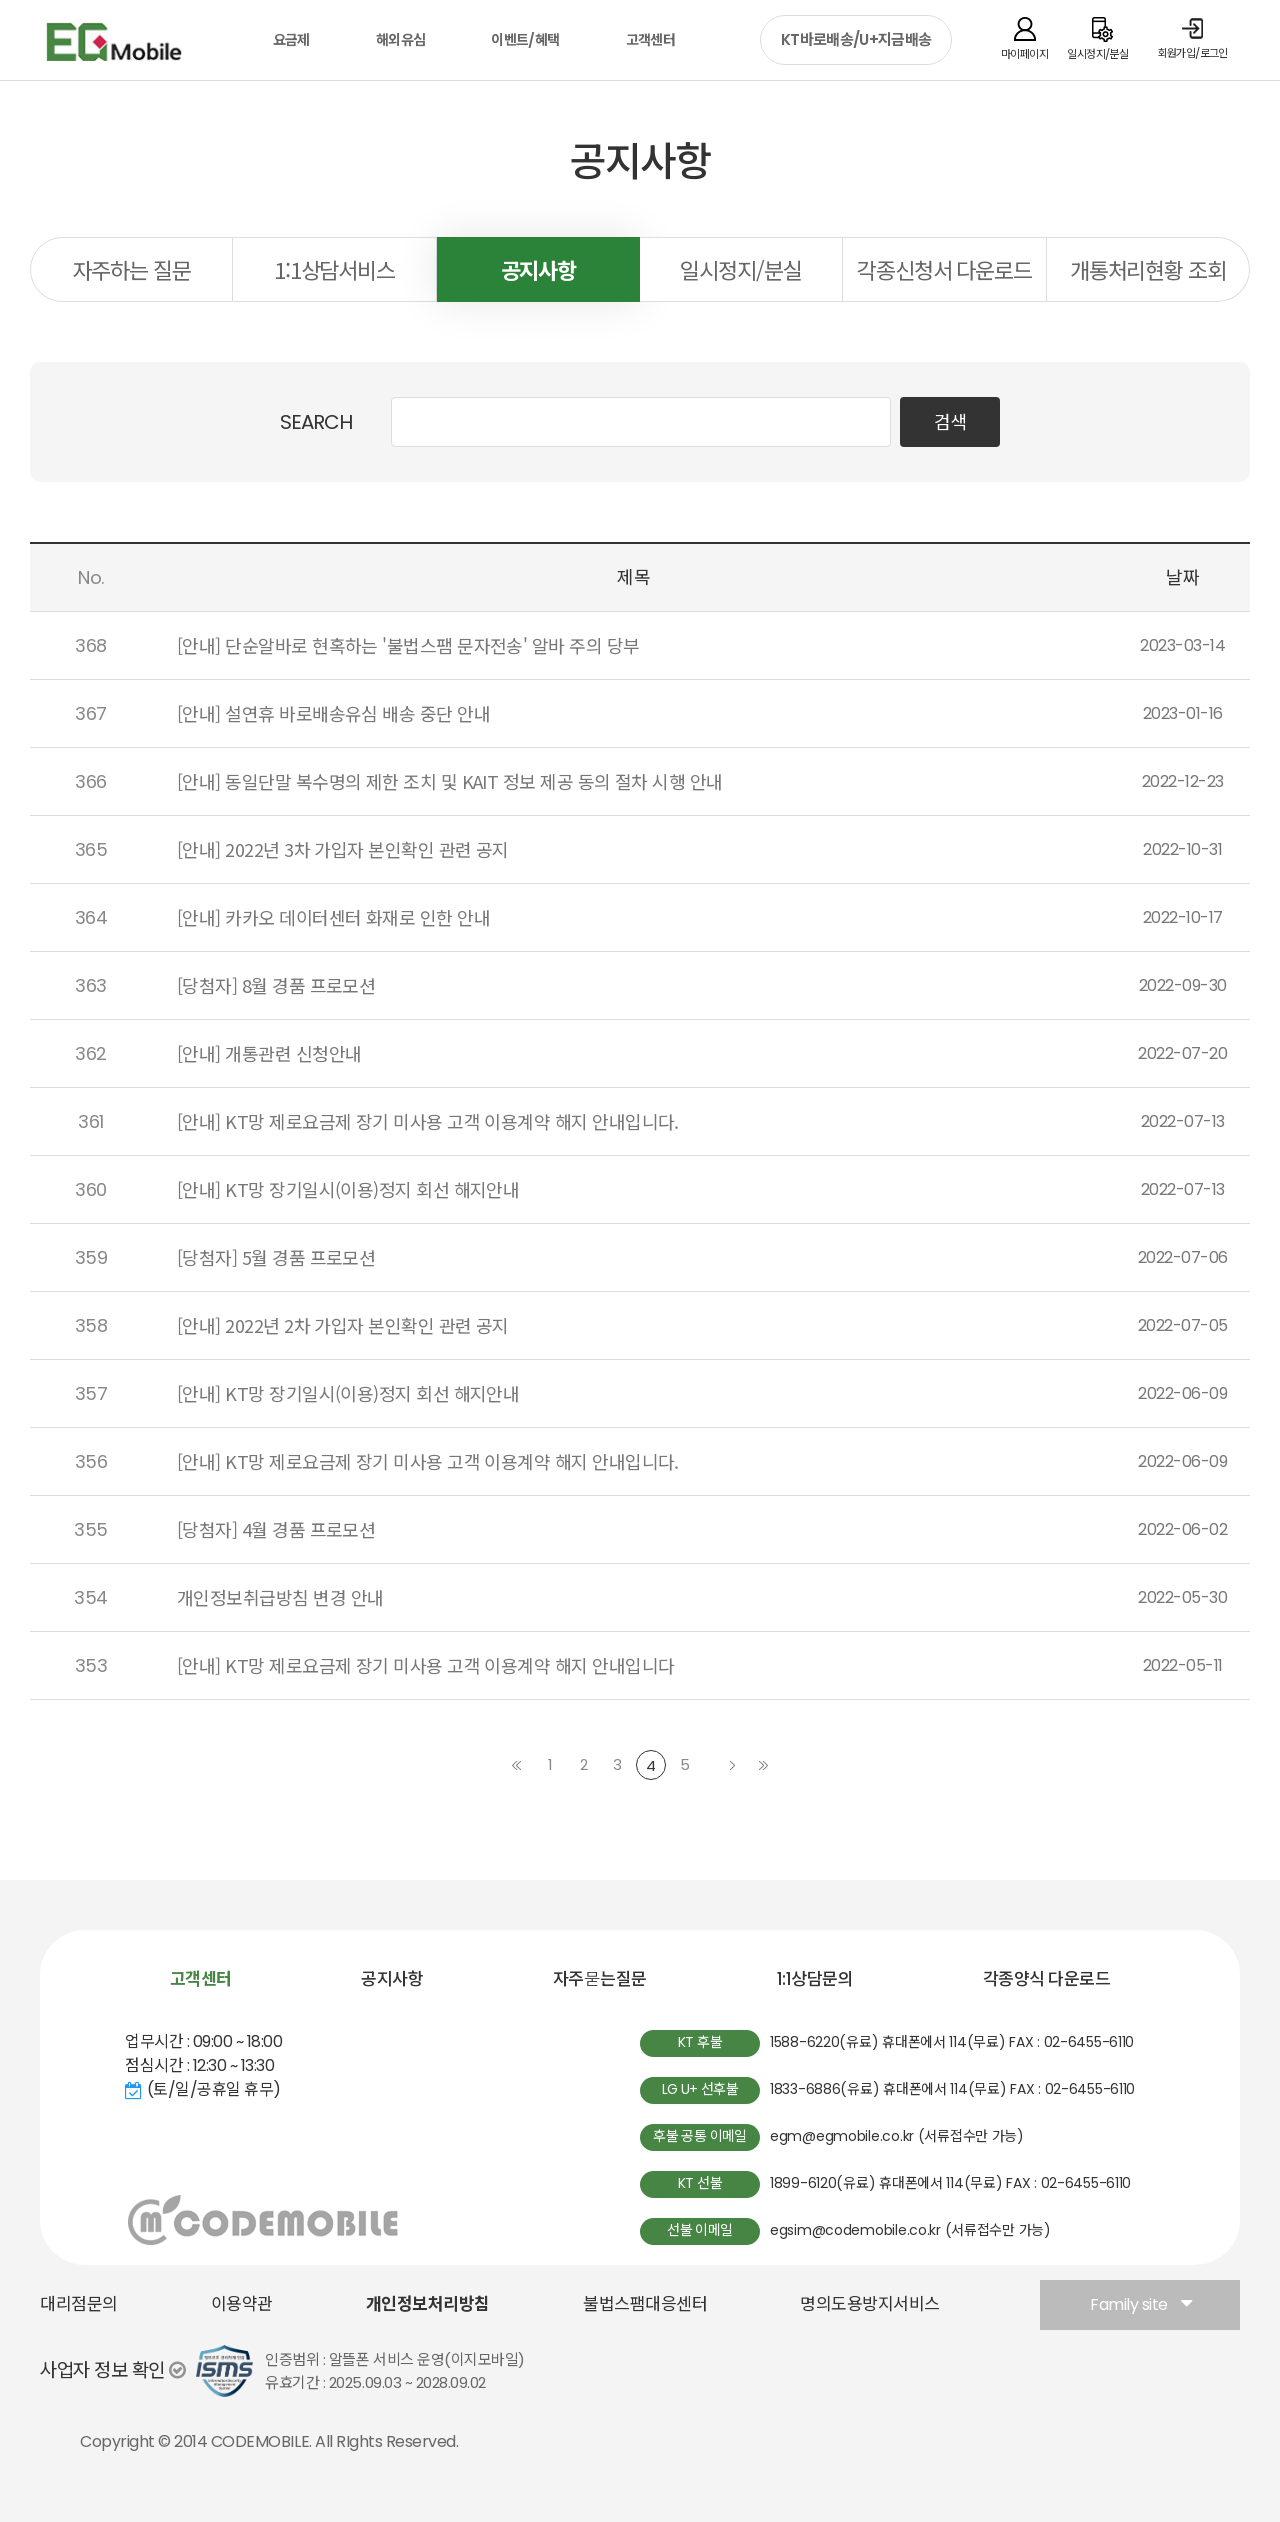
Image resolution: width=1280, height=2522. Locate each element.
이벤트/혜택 (525, 40)
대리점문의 (79, 2304)
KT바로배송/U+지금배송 (856, 39)
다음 (733, 1765)
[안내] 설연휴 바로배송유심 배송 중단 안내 (333, 713)
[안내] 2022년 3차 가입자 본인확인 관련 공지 (343, 849)
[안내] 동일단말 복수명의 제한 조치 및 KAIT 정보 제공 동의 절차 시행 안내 (450, 781)
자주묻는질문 (600, 1979)
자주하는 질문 (132, 269)
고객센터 (650, 40)
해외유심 (400, 40)
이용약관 (242, 2304)
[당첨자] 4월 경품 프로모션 (276, 1529)
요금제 (291, 40)
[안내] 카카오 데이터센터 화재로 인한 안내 (333, 917)
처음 (517, 1765)
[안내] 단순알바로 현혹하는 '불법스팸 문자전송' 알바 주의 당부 (408, 645)
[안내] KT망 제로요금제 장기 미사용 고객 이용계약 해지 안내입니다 (425, 1665)
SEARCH (316, 422)
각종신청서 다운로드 (944, 269)
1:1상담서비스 (334, 269)
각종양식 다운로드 (1047, 1979)
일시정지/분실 (740, 269)
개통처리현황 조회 (1148, 269)
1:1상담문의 (815, 1979)
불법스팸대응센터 (645, 2304)
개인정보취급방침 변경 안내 (280, 1597)
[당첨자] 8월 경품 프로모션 (276, 985)
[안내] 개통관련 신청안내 (269, 1053)
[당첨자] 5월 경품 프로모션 (276, 1257)
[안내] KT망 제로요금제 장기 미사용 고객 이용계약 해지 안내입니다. (428, 1121)
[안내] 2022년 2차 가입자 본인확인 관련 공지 (343, 1325)
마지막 (763, 1765)
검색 (950, 422)
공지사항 (539, 269)
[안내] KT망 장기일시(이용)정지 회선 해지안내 (348, 1189)
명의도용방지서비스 (870, 2304)
